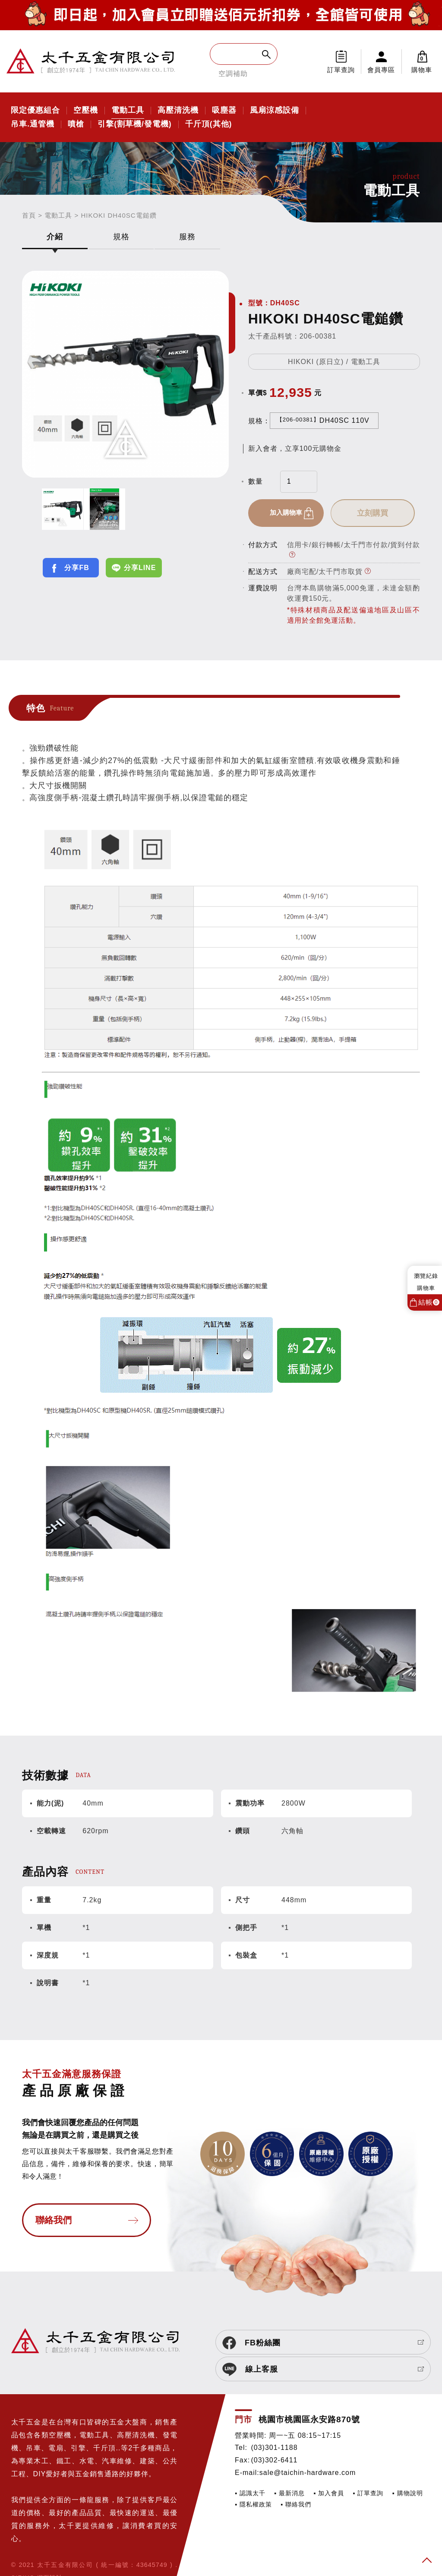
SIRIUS (23, 2552)
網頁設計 (50, 2552)
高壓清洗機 (178, 110)
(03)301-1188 (274, 2422)
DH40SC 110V (323, 420)
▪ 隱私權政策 (253, 2478)
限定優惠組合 (35, 110)
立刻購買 (378, 513)
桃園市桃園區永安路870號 (309, 2394)
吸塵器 (224, 110)
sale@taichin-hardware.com (307, 2447)
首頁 (29, 215)
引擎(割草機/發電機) (135, 124)
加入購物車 (289, 513)
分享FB (76, 567)
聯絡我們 (53, 2222)
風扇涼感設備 (274, 110)
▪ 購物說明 (407, 2468)
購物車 (422, 61)
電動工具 (127, 110)
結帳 (428, 1302)
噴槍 (76, 124)
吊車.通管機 (32, 124)
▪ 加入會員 (328, 2468)
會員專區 (381, 69)
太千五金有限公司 (90, 61)
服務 (187, 236)
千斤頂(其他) (208, 124)
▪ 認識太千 (250, 2468)
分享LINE (140, 567)
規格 (121, 236)
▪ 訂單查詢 (368, 2468)
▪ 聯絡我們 (296, 2478)
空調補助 (233, 73)
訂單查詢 (341, 69)
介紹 (55, 236)
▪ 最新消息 (289, 2468)
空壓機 (85, 110)
